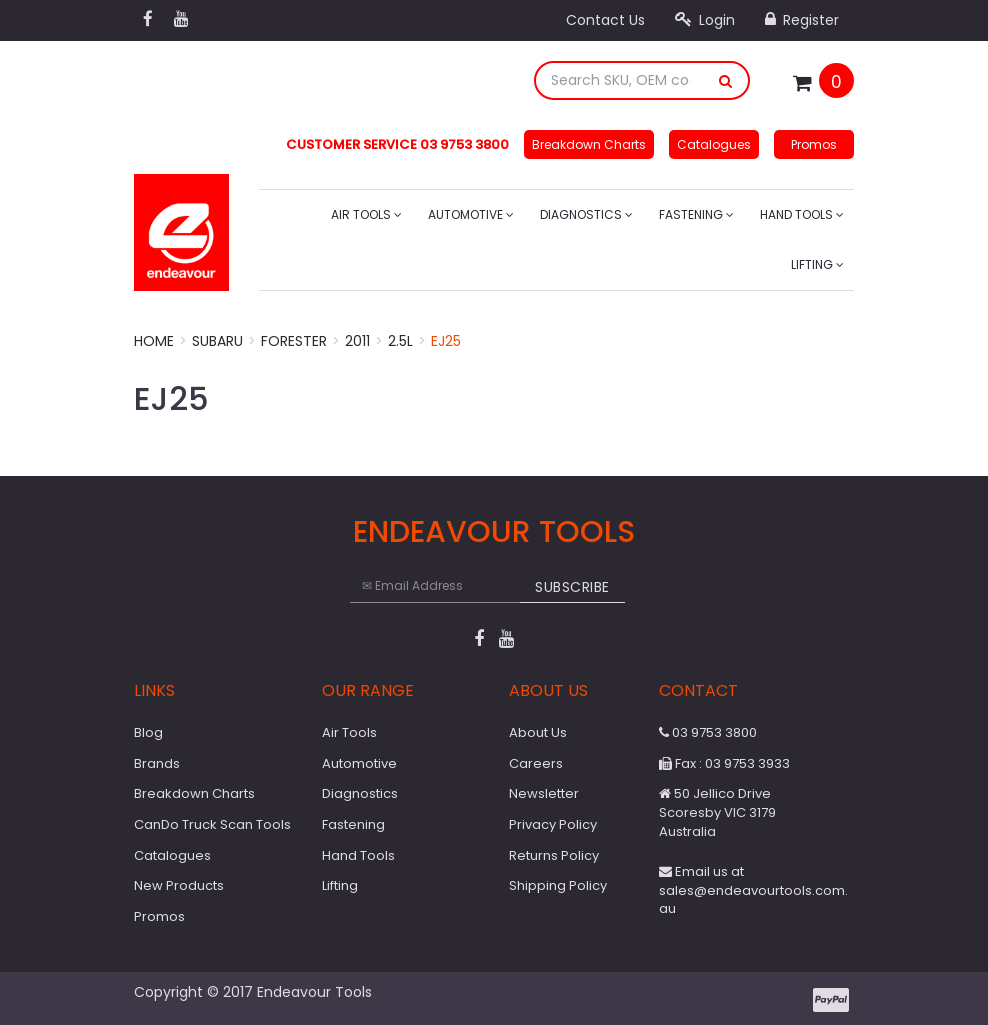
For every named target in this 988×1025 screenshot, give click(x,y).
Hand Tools (802, 214)
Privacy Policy (553, 824)
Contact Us (605, 20)
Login (705, 20)
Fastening (696, 214)
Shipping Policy (558, 885)
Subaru (217, 341)
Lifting (817, 264)
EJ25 (446, 341)
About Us (538, 732)
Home (154, 341)
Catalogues (714, 144)
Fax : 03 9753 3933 (724, 763)
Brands (157, 763)
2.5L (400, 341)
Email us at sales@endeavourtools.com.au (753, 890)
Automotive (471, 214)
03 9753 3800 (708, 732)
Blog (148, 732)
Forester (294, 341)
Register (802, 20)
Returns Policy (554, 855)
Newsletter (544, 793)
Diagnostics (586, 214)
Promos (814, 144)
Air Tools (366, 214)
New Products (179, 885)
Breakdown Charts (589, 144)
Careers (536, 763)
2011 (357, 341)
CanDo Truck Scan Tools (212, 824)
